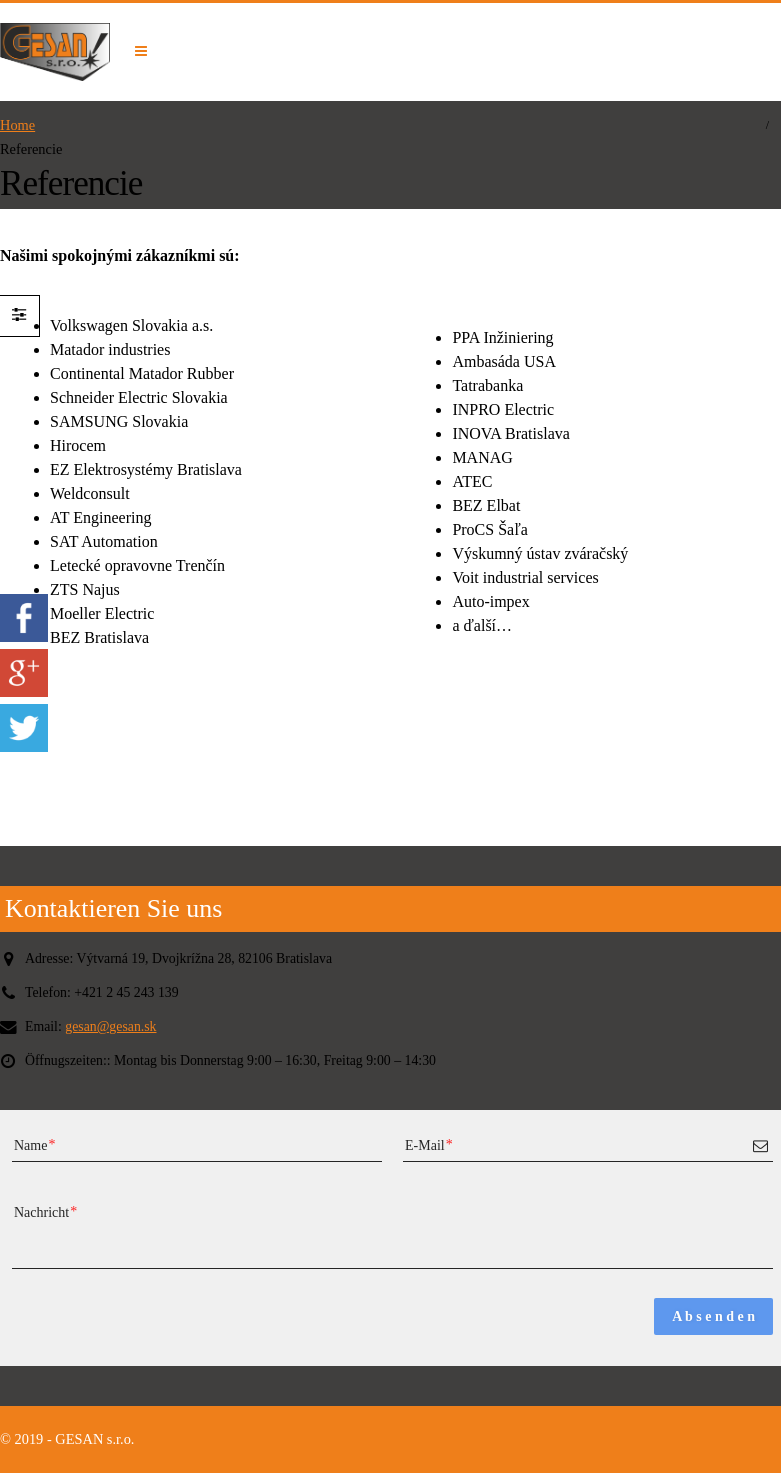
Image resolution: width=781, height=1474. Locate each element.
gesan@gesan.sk (114, 1027)
